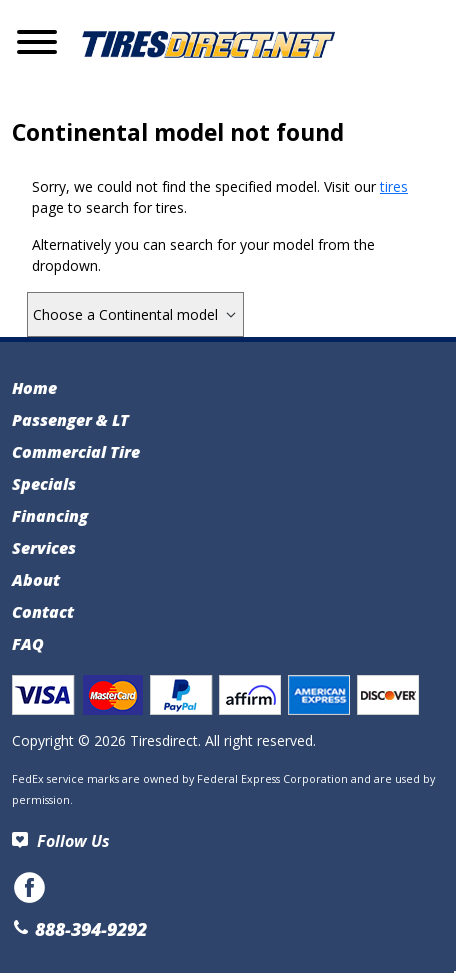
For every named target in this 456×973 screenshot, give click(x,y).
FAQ (28, 644)
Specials (44, 484)
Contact (43, 612)
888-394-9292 (79, 929)
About (36, 580)
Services (44, 548)
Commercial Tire (76, 452)
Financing (50, 516)
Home (34, 388)
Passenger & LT (70, 420)
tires (394, 186)
